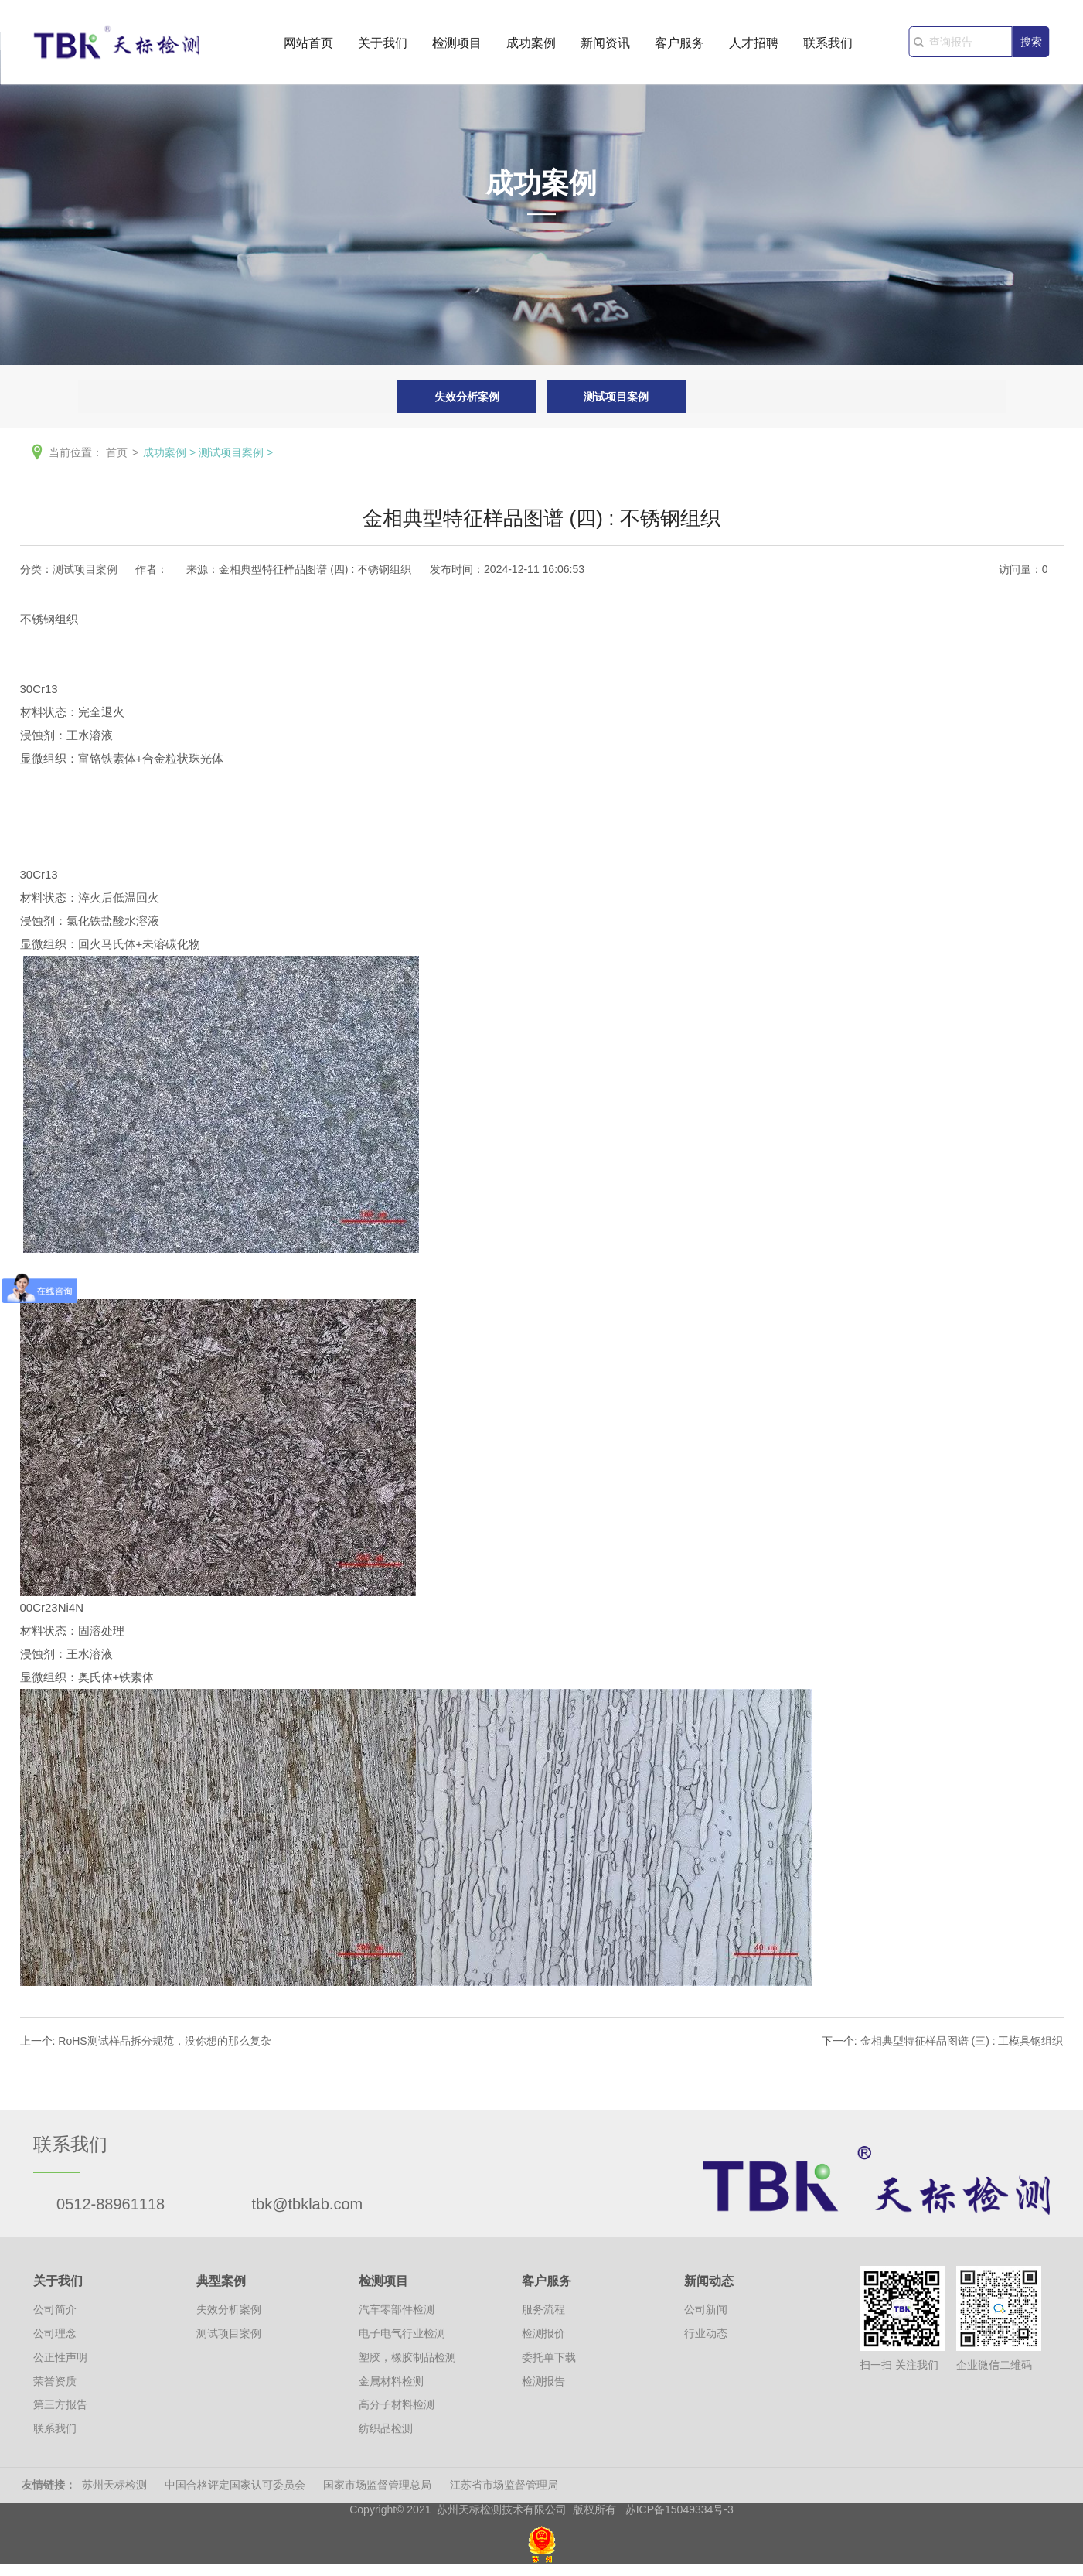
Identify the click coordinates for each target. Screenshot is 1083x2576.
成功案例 (531, 47)
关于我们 (382, 47)
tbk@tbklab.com (307, 2204)
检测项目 (457, 47)
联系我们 (828, 47)
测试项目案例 (616, 397)
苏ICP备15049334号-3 (679, 2509)
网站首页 (308, 47)
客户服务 (679, 47)
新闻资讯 (605, 47)
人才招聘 (753, 47)
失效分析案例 (466, 397)
